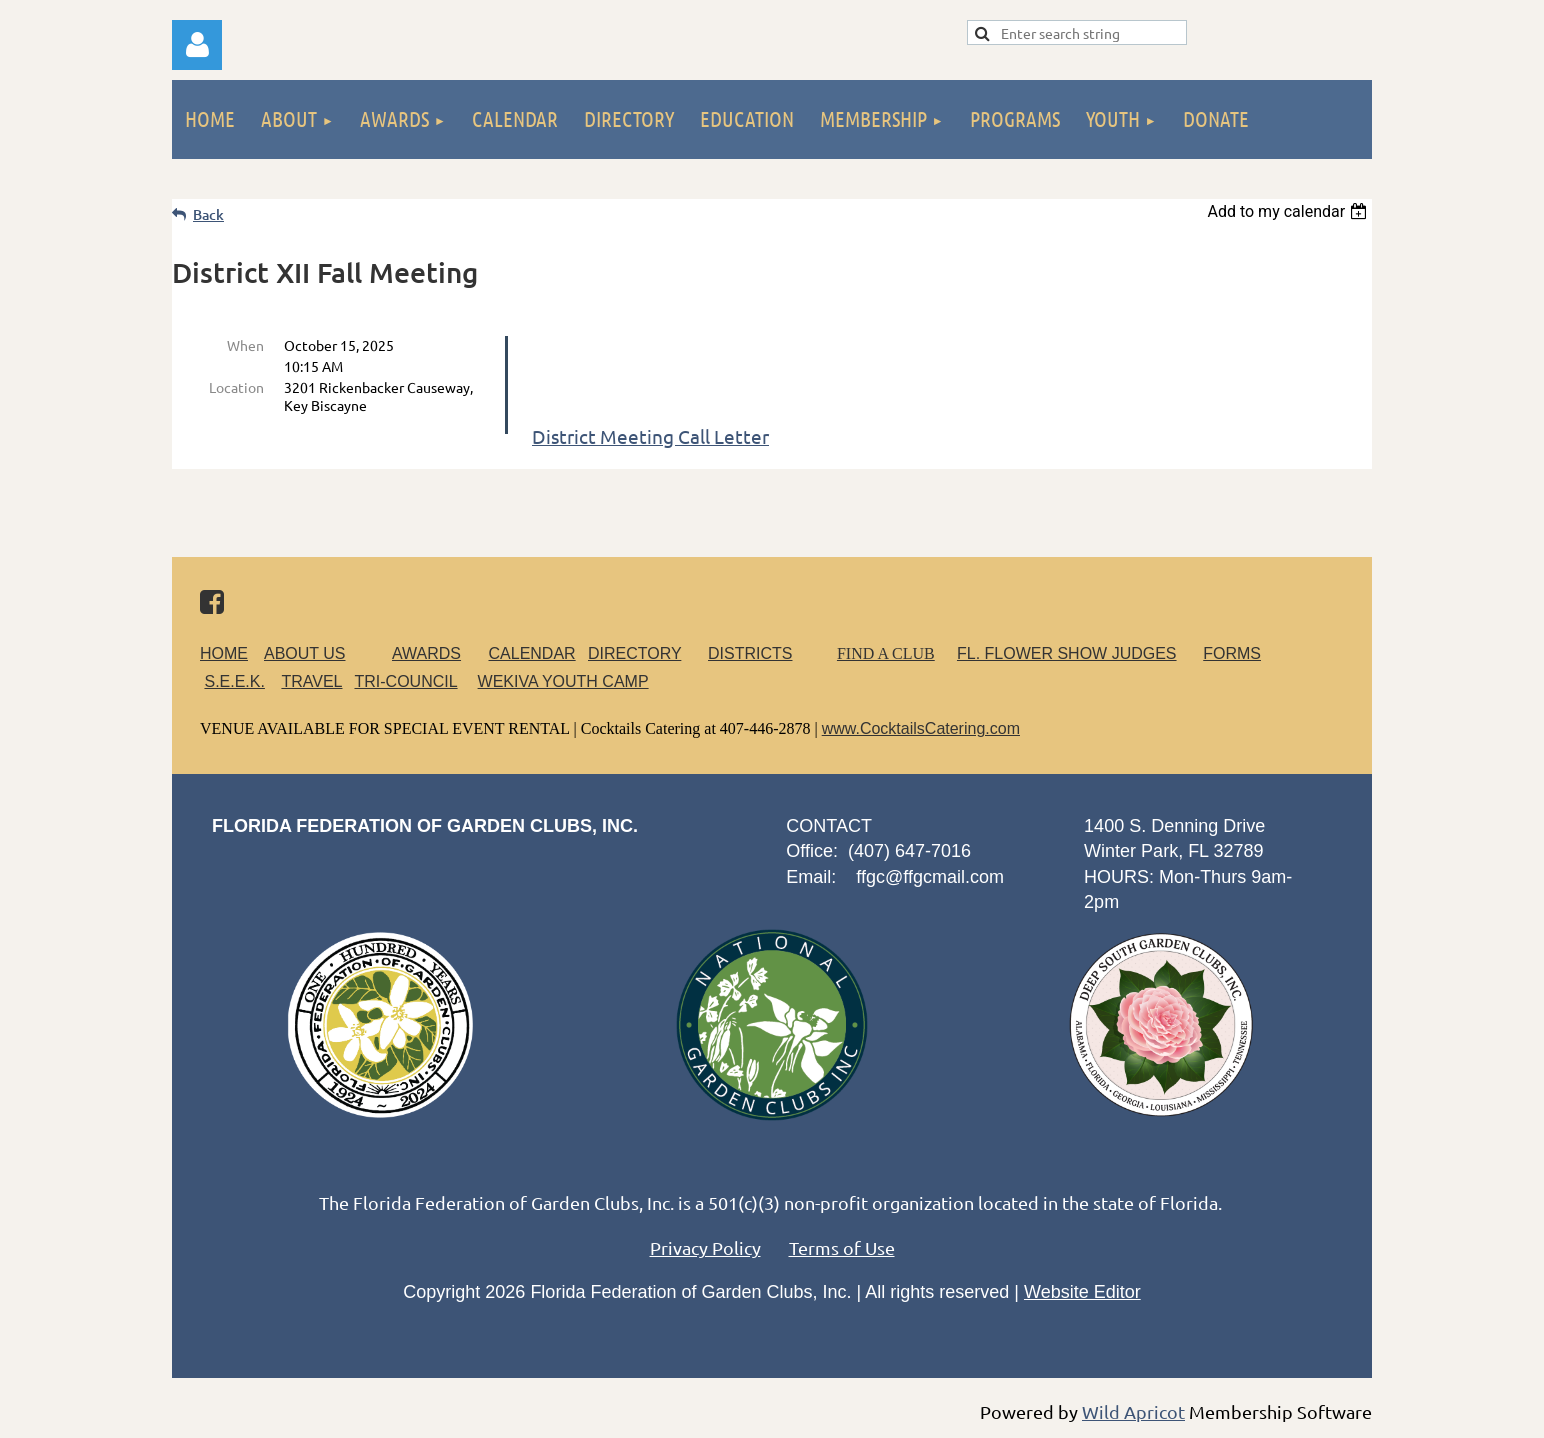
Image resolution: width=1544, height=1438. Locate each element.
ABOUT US (305, 653)
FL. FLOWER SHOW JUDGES (1067, 653)
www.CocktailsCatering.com (921, 728)
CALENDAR (532, 653)
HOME (224, 653)
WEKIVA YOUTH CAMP (563, 681)
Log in (197, 45)
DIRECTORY (634, 653)
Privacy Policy (705, 1247)
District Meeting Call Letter (650, 436)
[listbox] (1289, 211)
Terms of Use (842, 1247)
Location (236, 387)
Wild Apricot (1133, 1411)
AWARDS (438, 653)
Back (208, 214)
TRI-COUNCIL (405, 681)
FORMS (1232, 653)
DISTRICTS (750, 653)
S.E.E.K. (234, 681)
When (245, 345)
